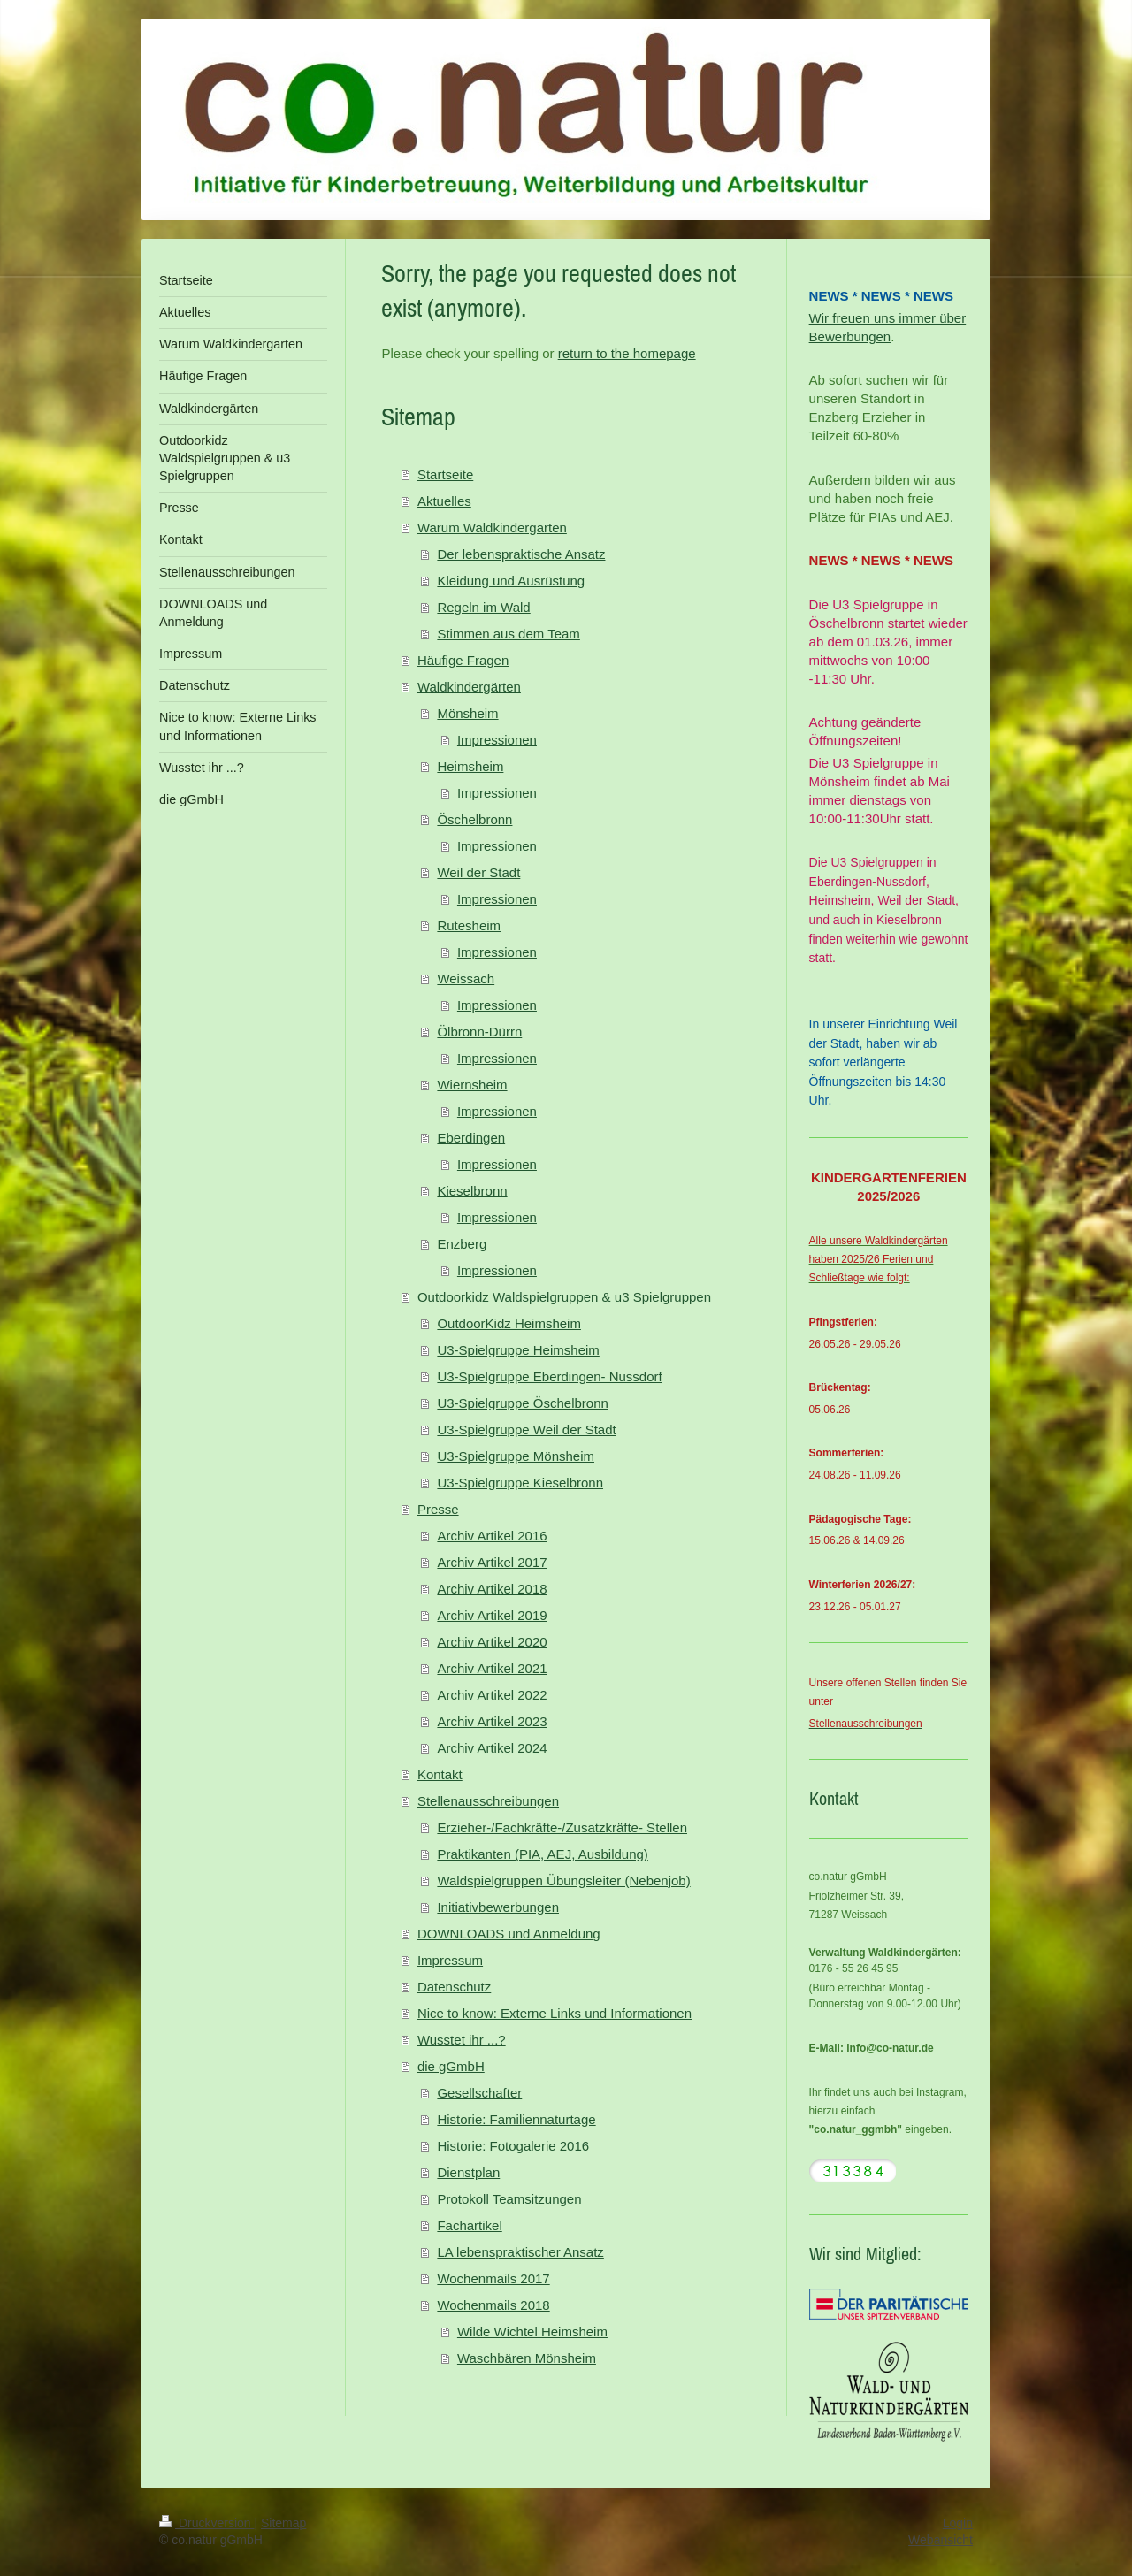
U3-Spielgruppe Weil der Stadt (526, 1429)
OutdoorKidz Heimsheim (509, 1323)
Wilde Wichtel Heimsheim (532, 2331)
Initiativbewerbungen (498, 1907)
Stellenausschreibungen (488, 1800)
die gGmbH (451, 2066)
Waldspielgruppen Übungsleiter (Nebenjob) (563, 1880)
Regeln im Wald (483, 607)
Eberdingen (471, 1137)
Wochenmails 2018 (493, 2304)
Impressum (450, 1960)
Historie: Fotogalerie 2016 (513, 2145)
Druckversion (206, 2523)
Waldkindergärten (469, 686)
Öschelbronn (474, 819)
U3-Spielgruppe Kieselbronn (520, 1482)
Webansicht (940, 2540)
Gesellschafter (479, 2092)
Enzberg (461, 1243)
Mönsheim (467, 713)
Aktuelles (444, 500)
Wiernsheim (472, 1084)
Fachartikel (469, 2225)
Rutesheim (469, 925)
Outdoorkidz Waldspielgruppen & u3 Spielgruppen (564, 1296)
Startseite (445, 474)
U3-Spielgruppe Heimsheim (518, 1349)
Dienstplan (468, 2172)
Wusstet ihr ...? (461, 2039)
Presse (438, 1509)
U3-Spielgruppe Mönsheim (515, 1456)
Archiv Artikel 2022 (492, 1694)
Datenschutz (454, 1986)
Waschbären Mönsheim (526, 2358)
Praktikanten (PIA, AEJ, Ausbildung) (542, 1853)
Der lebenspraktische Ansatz (521, 554)
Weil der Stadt (478, 872)
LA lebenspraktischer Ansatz (520, 2251)
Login (958, 2523)
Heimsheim (470, 766)
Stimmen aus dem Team (508, 633)
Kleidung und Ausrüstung (511, 580)
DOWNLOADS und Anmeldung (508, 1933)
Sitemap (283, 2523)
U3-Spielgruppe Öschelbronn (522, 1402)
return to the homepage (627, 353)
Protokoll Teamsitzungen (509, 2198)
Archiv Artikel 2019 (492, 1615)
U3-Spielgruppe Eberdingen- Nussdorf (549, 1376)
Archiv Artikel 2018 (492, 1588)
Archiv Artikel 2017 (492, 1562)
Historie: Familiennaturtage (516, 2119)
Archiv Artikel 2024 (492, 1747)
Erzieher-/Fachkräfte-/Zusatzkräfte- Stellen (562, 1827)
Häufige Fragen (463, 660)
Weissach (465, 978)
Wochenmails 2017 (493, 2278)
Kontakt (440, 1774)
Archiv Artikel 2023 (492, 1721)
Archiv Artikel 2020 (492, 1641)
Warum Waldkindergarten (492, 527)
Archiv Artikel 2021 (492, 1668)
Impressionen (497, 739)
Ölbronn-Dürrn (479, 1031)
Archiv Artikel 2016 (492, 1535)
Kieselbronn (472, 1190)
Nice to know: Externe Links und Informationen (554, 2013)
